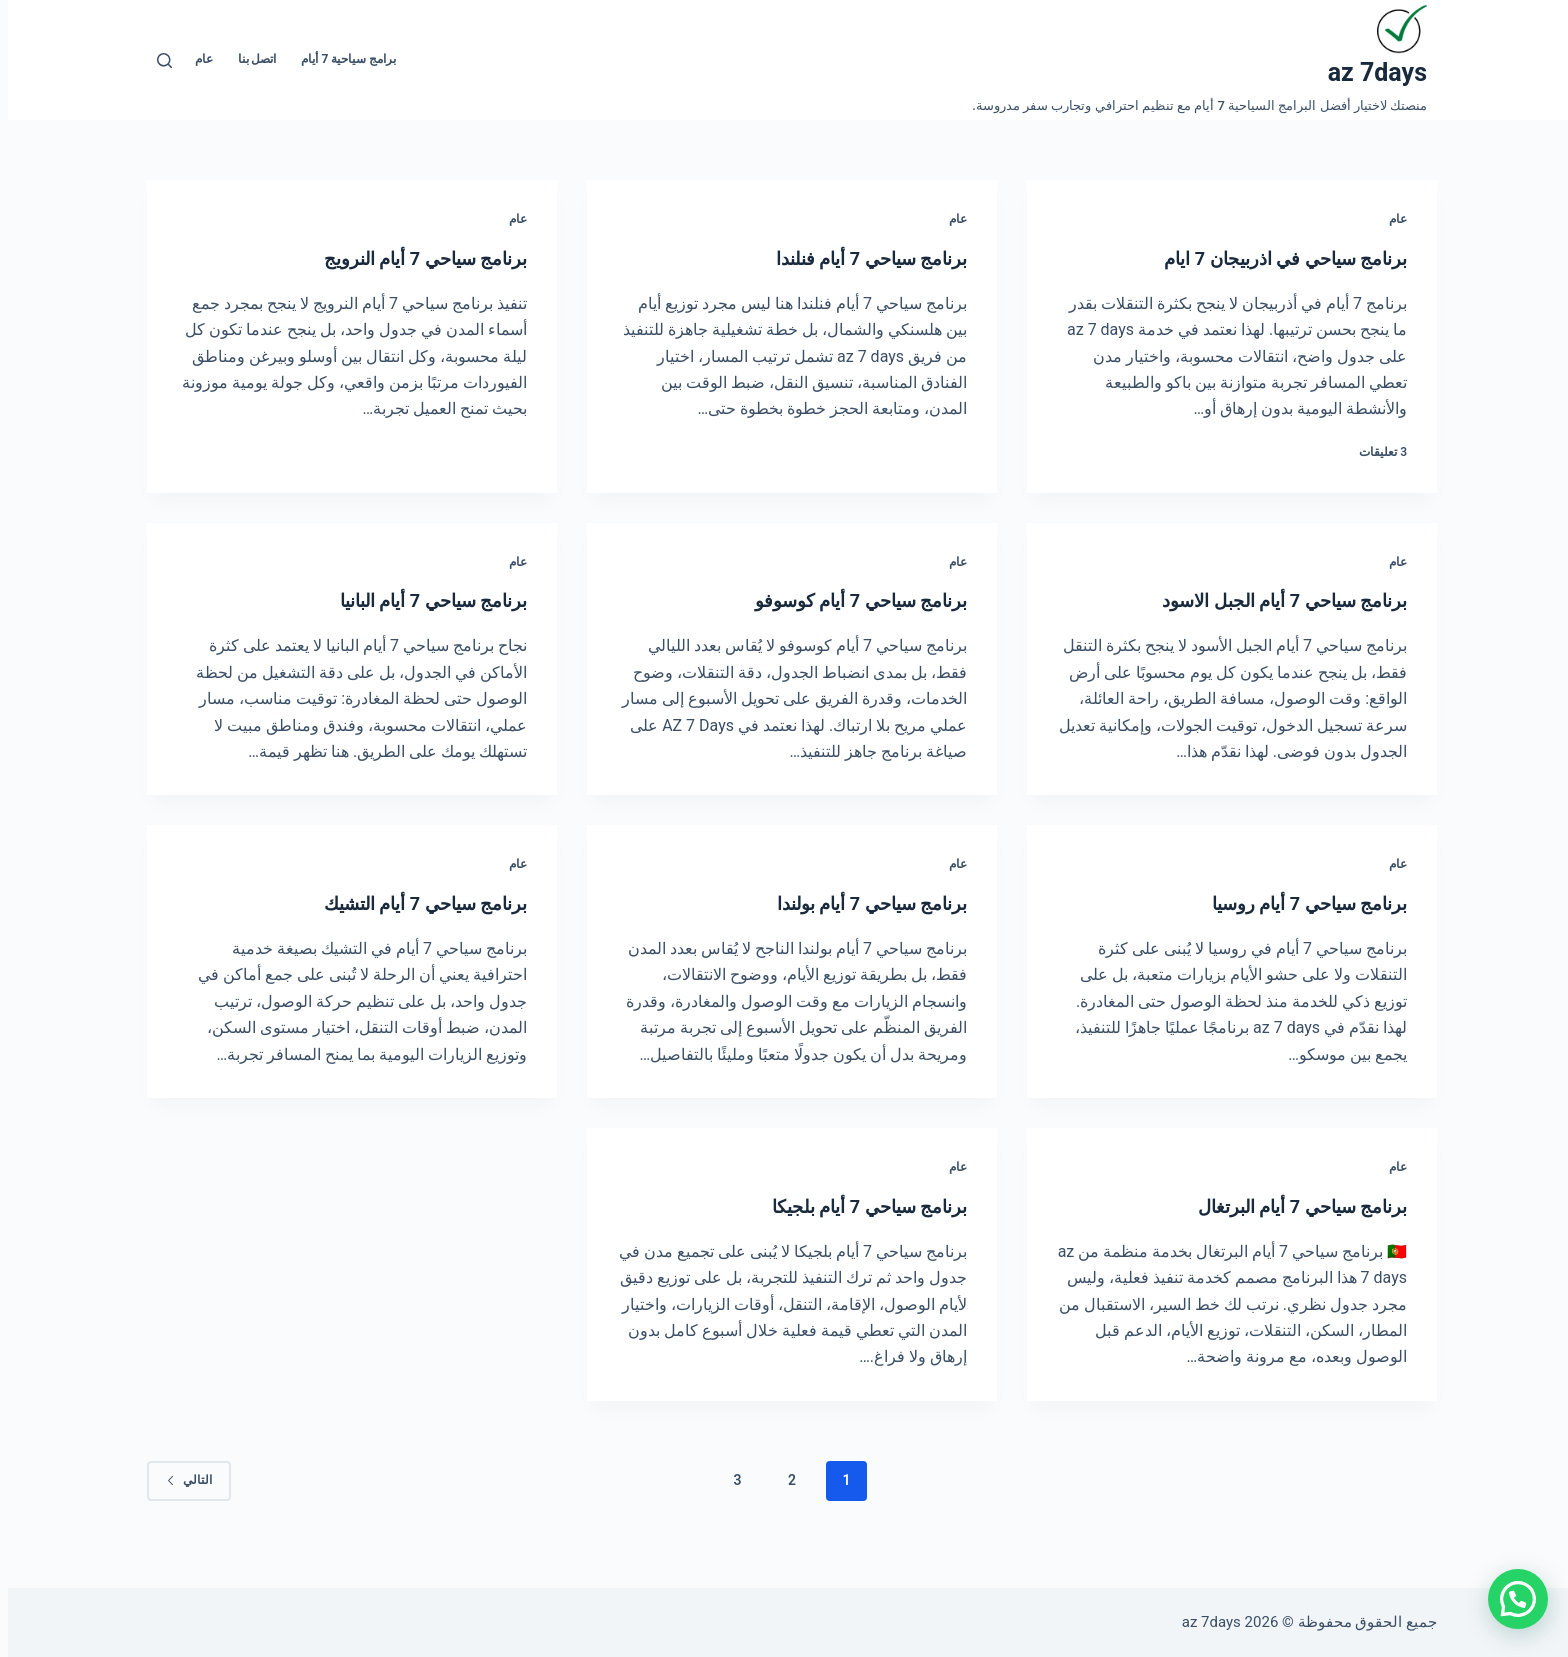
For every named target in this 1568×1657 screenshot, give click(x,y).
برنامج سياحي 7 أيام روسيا (1288, 903)
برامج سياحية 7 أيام (340, 59)
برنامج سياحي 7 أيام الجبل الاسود (1261, 600)
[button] (1510, 1599)
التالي (181, 1480)
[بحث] (156, 60)
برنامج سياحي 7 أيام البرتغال (1280, 1206)
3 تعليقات (1375, 452)
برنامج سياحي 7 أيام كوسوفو (839, 600)
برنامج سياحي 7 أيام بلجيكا (848, 1206)
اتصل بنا (249, 59)
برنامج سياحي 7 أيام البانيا (412, 600)
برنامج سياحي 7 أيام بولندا (850, 903)
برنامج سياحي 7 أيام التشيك (403, 903)
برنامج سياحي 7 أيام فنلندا (850, 258)
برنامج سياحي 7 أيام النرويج (404, 258)
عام (196, 59)
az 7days (1369, 72)
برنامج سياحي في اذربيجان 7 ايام (1261, 258)
